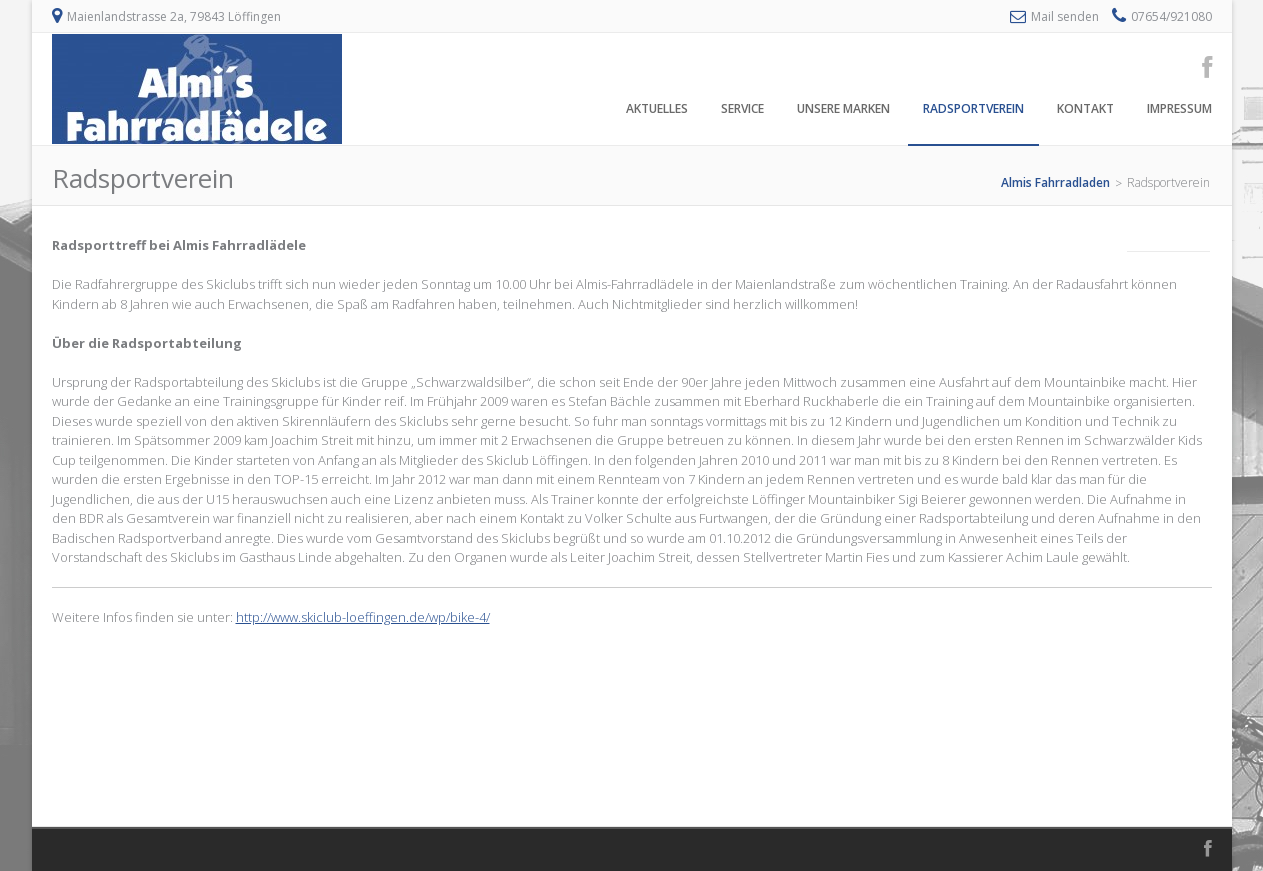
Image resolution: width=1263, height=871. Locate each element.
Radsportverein (973, 108)
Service (742, 108)
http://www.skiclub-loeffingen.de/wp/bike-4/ (363, 617)
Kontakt (1085, 108)
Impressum (1179, 108)
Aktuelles (657, 108)
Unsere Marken (843, 108)
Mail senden (1065, 16)
